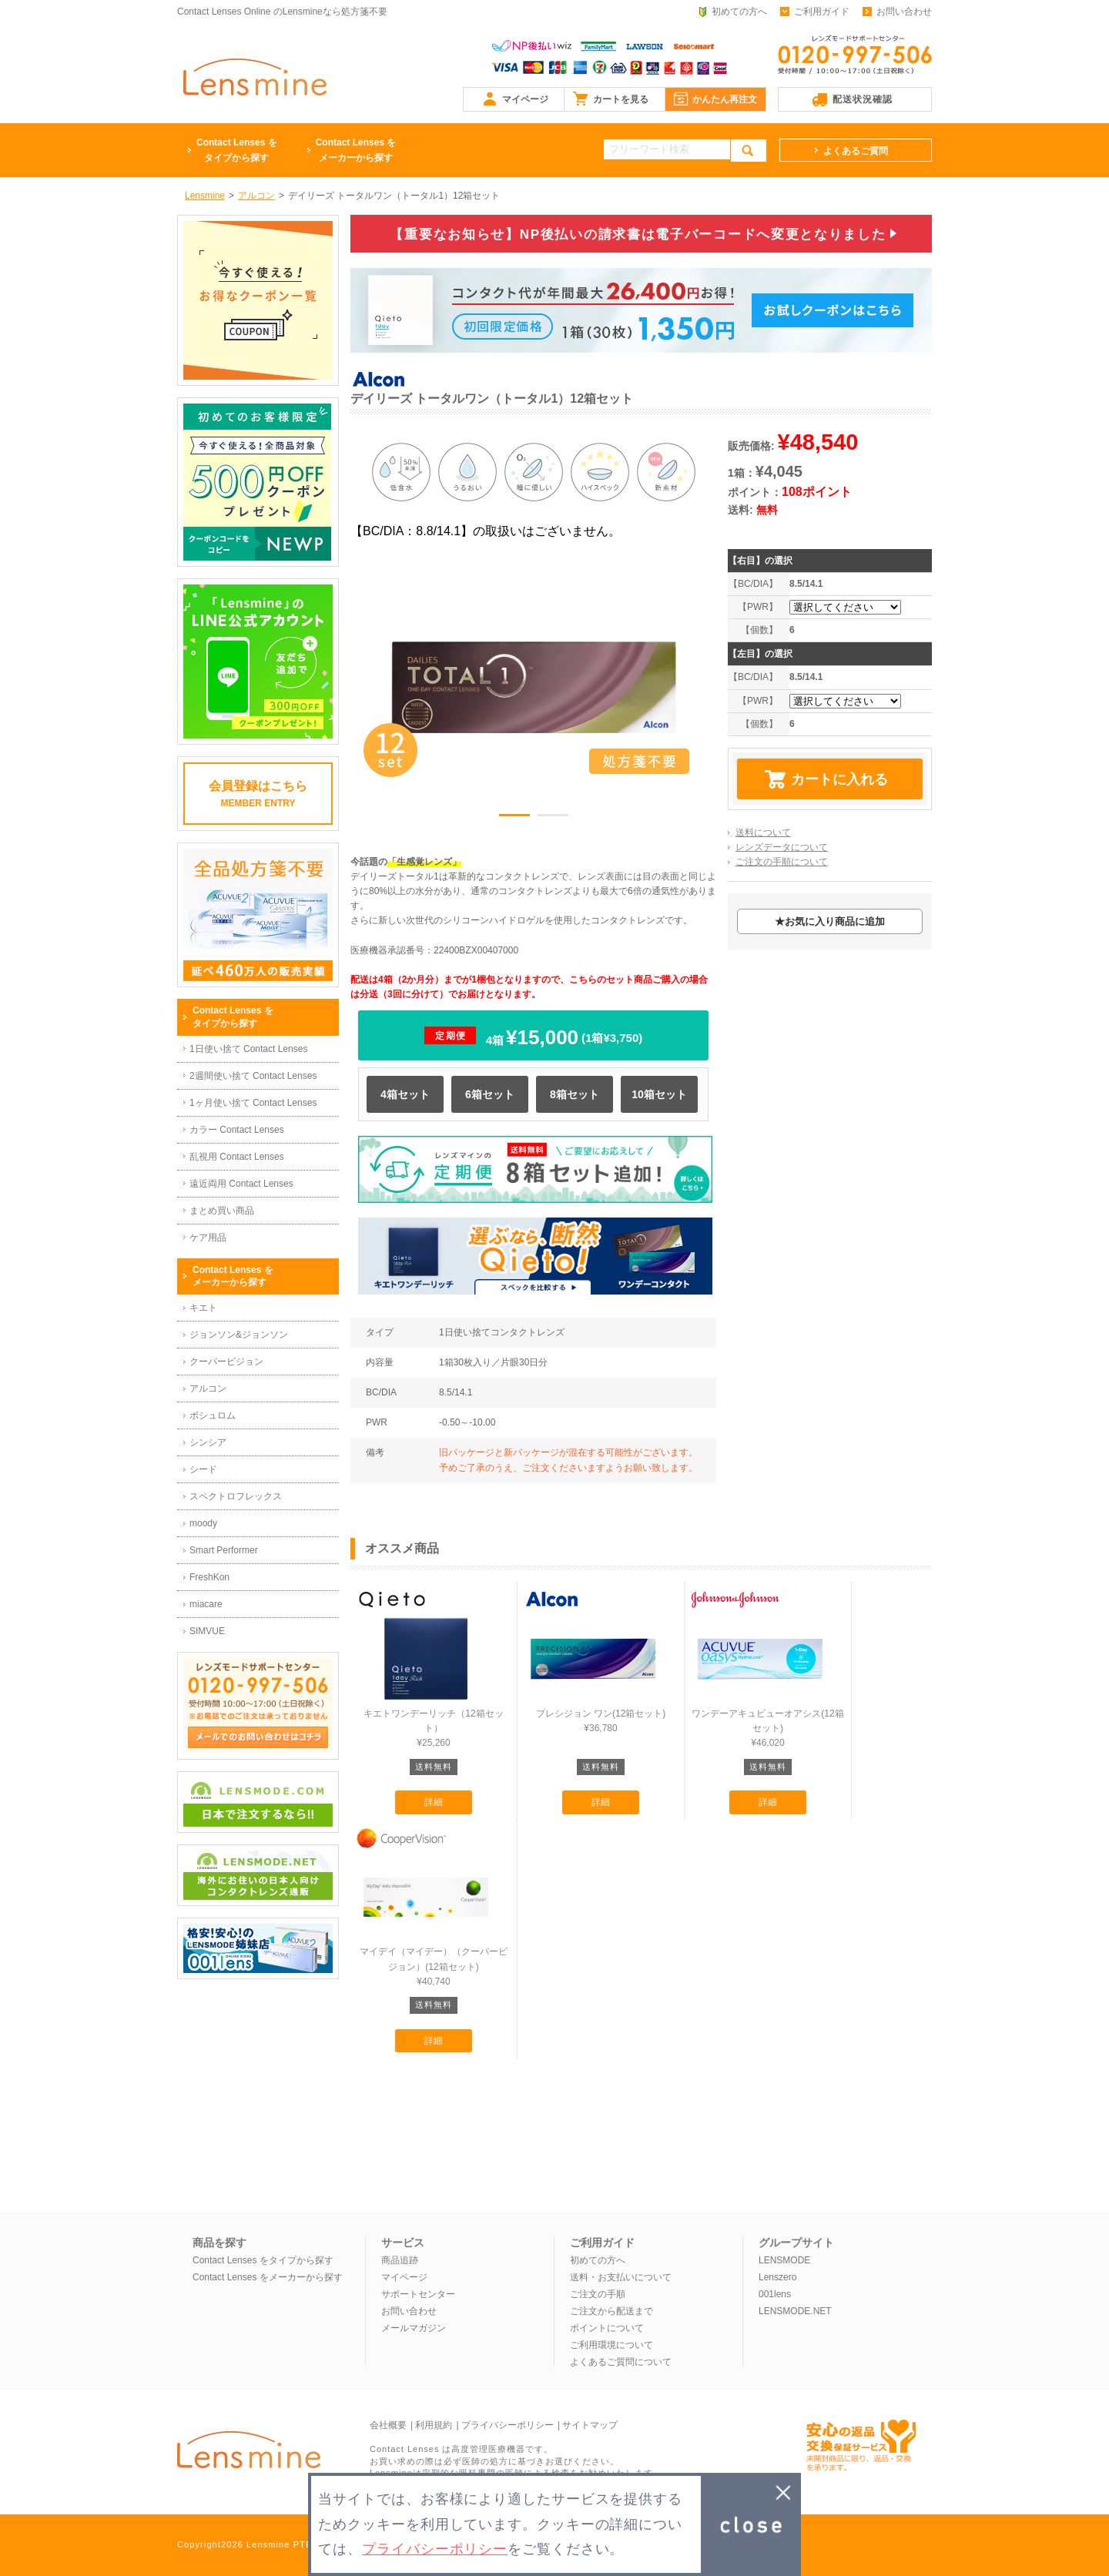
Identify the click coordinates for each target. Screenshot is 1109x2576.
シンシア (207, 1442)
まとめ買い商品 (221, 1210)
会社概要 (388, 2425)
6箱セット (489, 1094)
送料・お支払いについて (621, 2277)
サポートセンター (418, 2294)
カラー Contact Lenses (236, 1129)
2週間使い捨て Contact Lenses (253, 1075)
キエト (203, 1307)
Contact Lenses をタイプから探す (263, 2260)
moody (203, 1523)
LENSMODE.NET (795, 2311)
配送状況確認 (863, 99)
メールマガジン (413, 2328)
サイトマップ (590, 2425)
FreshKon (209, 1577)
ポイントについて (607, 2328)
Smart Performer (223, 1550)
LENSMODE (784, 2260)
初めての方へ (739, 11)
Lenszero (777, 2277)
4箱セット (405, 1094)
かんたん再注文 (724, 99)
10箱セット (659, 1094)
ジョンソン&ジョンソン (238, 1334)
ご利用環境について (611, 2345)
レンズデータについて (781, 847)
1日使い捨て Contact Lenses (248, 1048)
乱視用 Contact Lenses (236, 1156)
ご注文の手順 (597, 2294)
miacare (206, 1604)
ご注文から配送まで (611, 2311)
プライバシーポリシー (507, 2425)
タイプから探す (236, 149)
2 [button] (553, 818)
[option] (534, 687)
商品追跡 (399, 2260)
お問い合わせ (904, 11)
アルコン (207, 1388)
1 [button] (514, 818)
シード (203, 1469)
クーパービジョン (226, 1361)
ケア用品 (207, 1237)
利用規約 (433, 2425)
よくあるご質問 (855, 151)
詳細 (433, 1802)
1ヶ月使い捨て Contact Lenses (253, 1102)
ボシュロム (212, 1415)
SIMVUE (207, 1631)
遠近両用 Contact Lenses (241, 1183)
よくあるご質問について (621, 2362)
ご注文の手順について (781, 861)
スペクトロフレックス (235, 1496)
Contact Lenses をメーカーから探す (268, 2277)
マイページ (525, 99)
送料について (763, 832)
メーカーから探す (356, 149)
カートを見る (620, 99)
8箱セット (574, 1094)
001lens (775, 2294)
